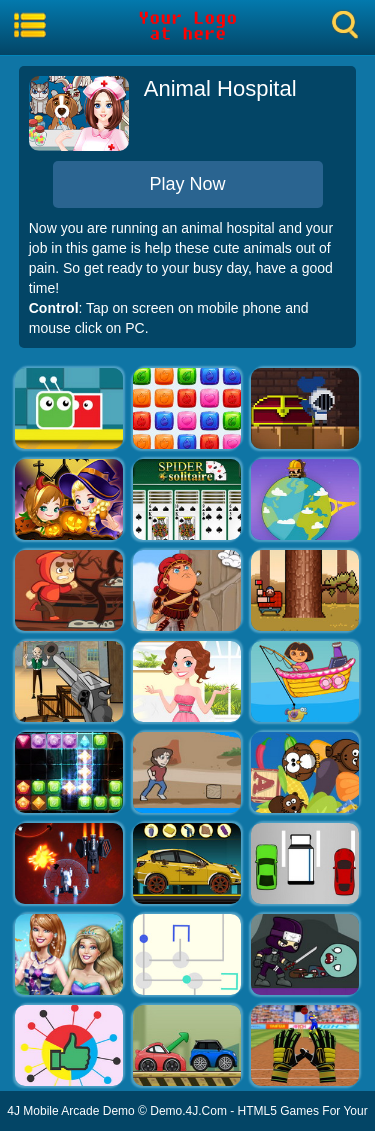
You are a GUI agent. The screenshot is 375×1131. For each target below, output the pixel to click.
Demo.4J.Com (188, 1111)
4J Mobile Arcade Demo (70, 1111)
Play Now (187, 184)
